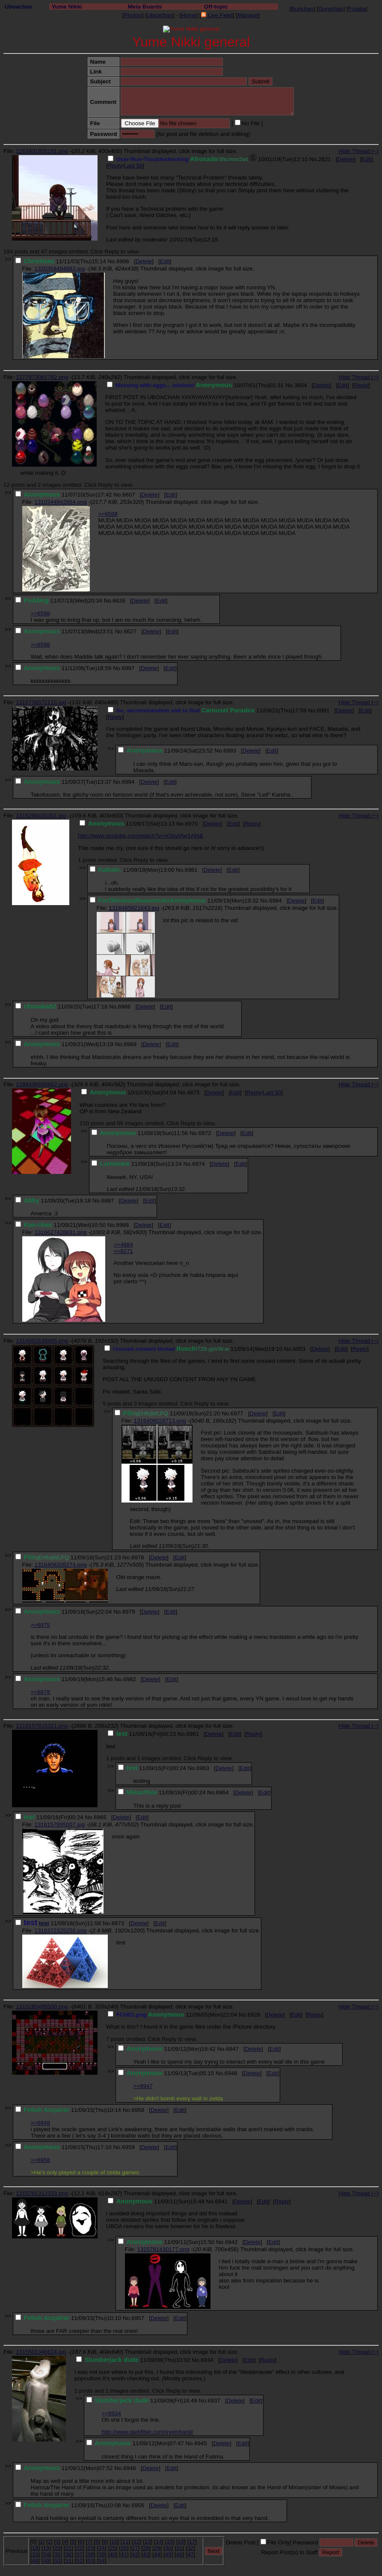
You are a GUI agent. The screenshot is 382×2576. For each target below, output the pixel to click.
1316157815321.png (42, 1726)
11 (125, 2541)
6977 (237, 1413)
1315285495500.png (42, 2006)
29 (157, 2548)
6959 (128, 2147)
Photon (133, 15)
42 (135, 2554)
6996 (122, 261)
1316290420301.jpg (41, 815)
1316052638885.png (42, 1341)
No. (313, 159)
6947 (232, 2049)
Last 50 (133, 165)
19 (46, 2548)
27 (135, 2548)
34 (46, 2554)
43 (146, 2554)
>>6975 (40, 1625)
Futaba (357, 9)
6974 (198, 1164)
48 (35, 2561)
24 (101, 2548)
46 (179, 2554)
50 (57, 2561)
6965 (100, 1817)
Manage (247, 15)
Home (188, 15)
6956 (137, 2505)
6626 (119, 600)
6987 (107, 1200)
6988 (122, 1225)
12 (136, 2541)
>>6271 (123, 1251)
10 (114, 2541)
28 (146, 2548)
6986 (124, 1006)
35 (57, 2554)
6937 (213, 2400)
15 (170, 2541)
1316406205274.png (60, 1564)
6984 (275, 900)
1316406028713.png (159, 1420)
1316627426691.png (60, 1232)
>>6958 (40, 2160)
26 (124, 2548)
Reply (115, 165)
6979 (128, 1612)
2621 (324, 159)
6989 (130, 1044)
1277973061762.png (42, 377)
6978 (137, 1557)
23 (90, 2548)
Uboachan (18, 6)
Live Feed (217, 15)
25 (113, 2548)
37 (79, 2554)
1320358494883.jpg (59, 268)
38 (90, 2554)
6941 (221, 2201)
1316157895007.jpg (59, 1824)
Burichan (302, 9)
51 (68, 2561)
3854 (300, 385)
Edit (367, 159)
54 (101, 2561)
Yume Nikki (66, 6)
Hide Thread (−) (359, 151)
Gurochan (331, 9)
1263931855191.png (42, 151)
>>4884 (123, 1244)
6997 (128, 668)
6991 (323, 710)
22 (79, 2548)
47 (190, 2554)
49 (46, 2561)
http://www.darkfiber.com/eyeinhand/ (147, 2432)
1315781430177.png (163, 2249)
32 (190, 2548)
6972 (204, 1133)
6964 (222, 1792)
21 (68, 2548)
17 (192, 2541)
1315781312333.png (42, 2193)
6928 (254, 2014)
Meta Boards (145, 6)
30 (168, 2548)
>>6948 (40, 2123)
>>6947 (143, 2086)
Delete (346, 159)
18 (35, 2548)
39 (101, 2554)
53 (90, 2561)
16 (181, 2541)
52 (79, 2561)
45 (168, 2554)
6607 (128, 494)
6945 (200, 2443)
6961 (193, 1734)
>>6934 (111, 2413)
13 (148, 2541)
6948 (231, 2073)
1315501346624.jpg (41, 2352)
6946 (129, 2468)
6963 (202, 1768)
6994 (128, 782)
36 (68, 2554)
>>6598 (108, 514)
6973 (118, 1923)
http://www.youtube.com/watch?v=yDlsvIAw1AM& (140, 835)
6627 (130, 631)
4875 (193, 1092)
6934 (207, 2360)
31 (179, 2548)
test (44, 1923)
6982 (129, 1679)
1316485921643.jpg (134, 908)
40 (113, 2554)
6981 (191, 870)
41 (124, 2554)
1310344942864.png (60, 502)
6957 (137, 2318)
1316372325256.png (60, 1930)
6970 (191, 823)
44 (157, 2554)
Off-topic (216, 6)
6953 (299, 1349)
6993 (229, 750)
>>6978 (40, 1692)
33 (35, 2554)
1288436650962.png (42, 1084)
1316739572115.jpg (41, 702)
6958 (137, 2110)
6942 (231, 2242)
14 (159, 2541)
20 (57, 2548)
